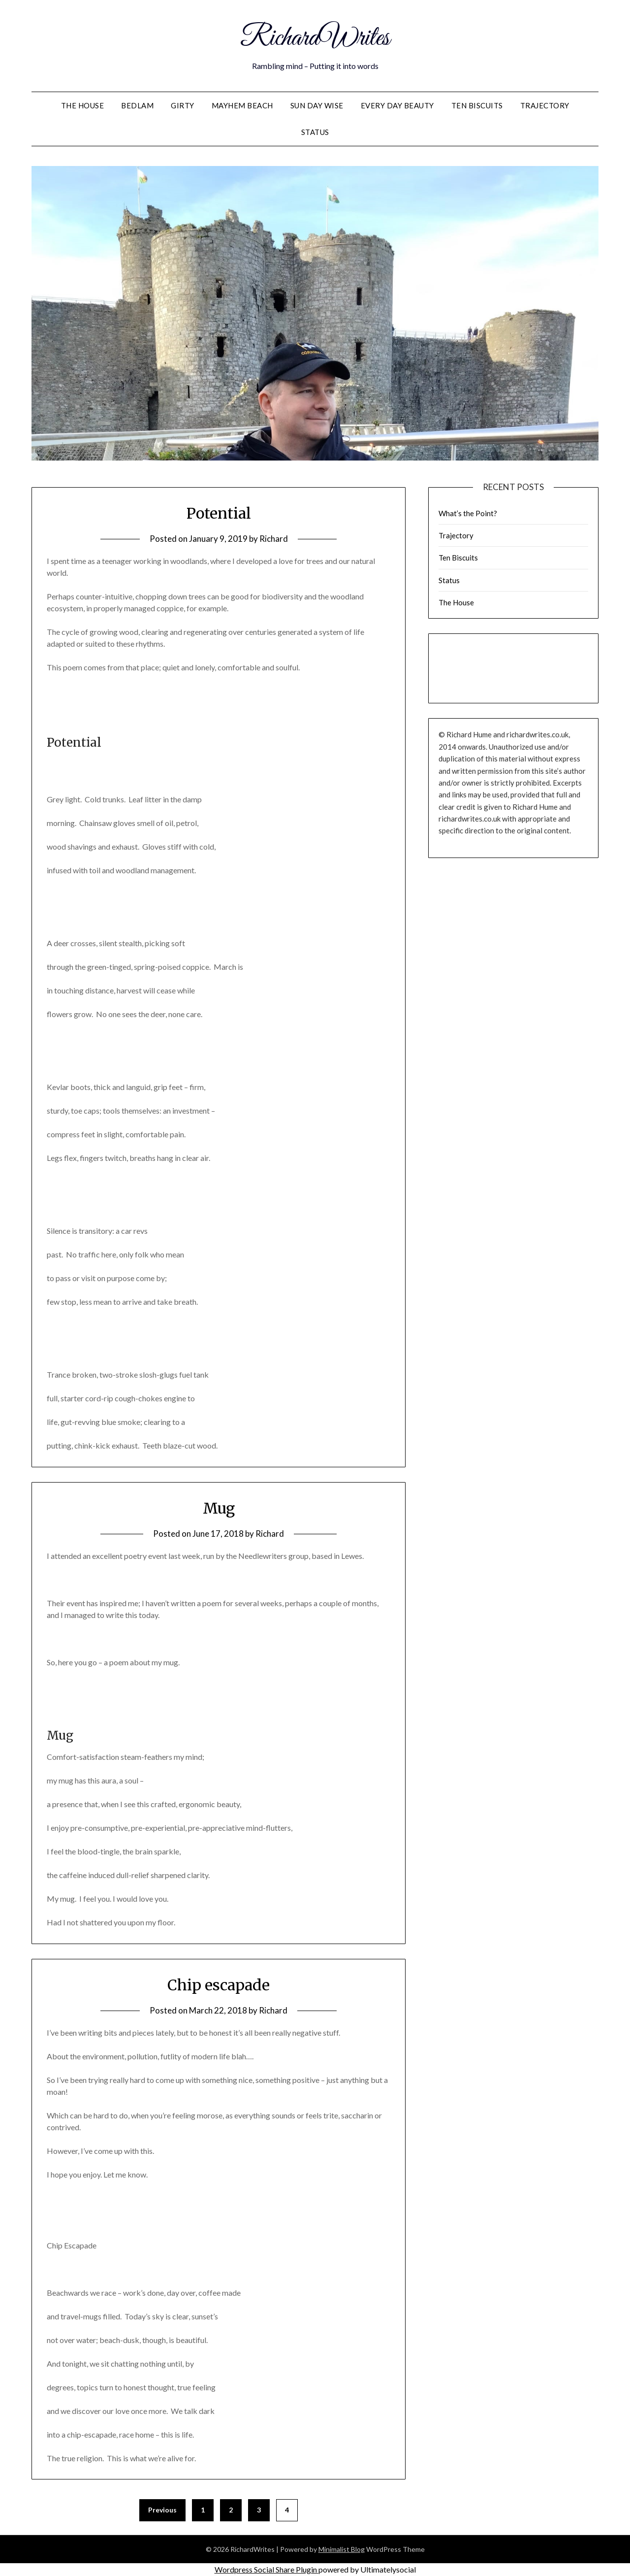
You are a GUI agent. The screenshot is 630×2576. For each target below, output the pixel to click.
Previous (162, 2510)
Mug (219, 1508)
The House (82, 105)
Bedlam (137, 105)
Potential (219, 513)
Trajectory (544, 105)
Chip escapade (218, 1985)
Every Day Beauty (397, 105)
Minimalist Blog (341, 2549)
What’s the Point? (468, 513)
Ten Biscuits (477, 105)
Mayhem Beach (242, 105)
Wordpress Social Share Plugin (266, 2569)
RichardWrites (315, 38)
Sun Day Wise (317, 105)
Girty (182, 105)
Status (315, 132)
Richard (273, 538)
